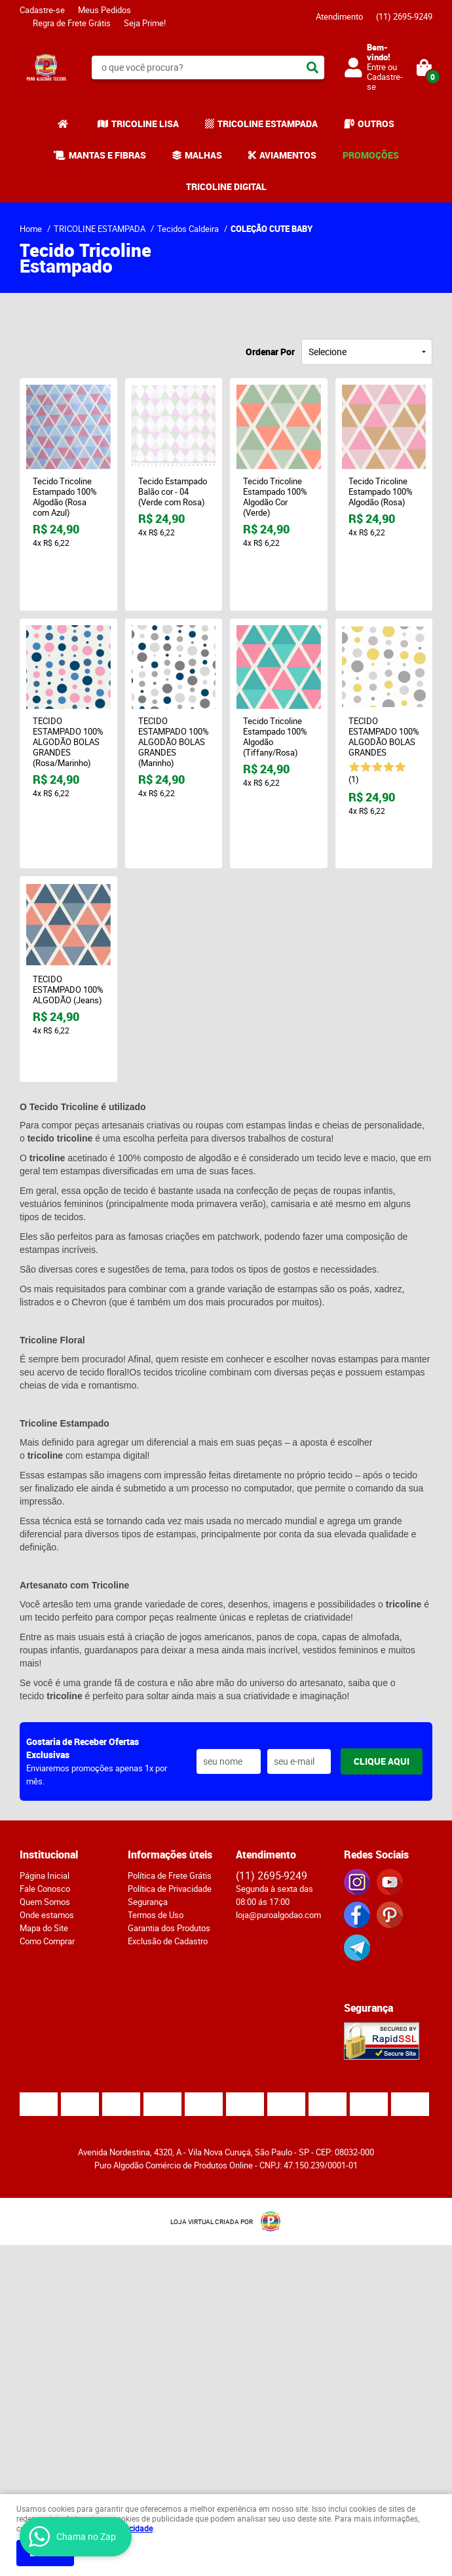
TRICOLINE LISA (145, 123)
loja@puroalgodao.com (278, 1915)
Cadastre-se (42, 10)
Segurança (148, 1902)
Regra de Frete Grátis (72, 23)
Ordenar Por (270, 351)
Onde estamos (47, 1915)
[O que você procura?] (312, 67)
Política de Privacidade (170, 1888)
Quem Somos (45, 1902)
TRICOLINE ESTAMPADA (267, 123)
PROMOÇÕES (371, 155)
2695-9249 (404, 16)
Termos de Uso (155, 1915)
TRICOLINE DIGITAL (226, 186)
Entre (376, 67)
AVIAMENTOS (287, 155)
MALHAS (203, 155)
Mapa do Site (44, 1928)
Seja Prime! (145, 23)
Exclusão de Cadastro (168, 1941)
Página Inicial (44, 1875)
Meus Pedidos (104, 10)
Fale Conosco (45, 1888)
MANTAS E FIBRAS (107, 155)
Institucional (49, 1854)
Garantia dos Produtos (169, 1928)
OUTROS (376, 123)
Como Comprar (47, 1941)
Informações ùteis (170, 1854)
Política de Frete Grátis (170, 1875)
